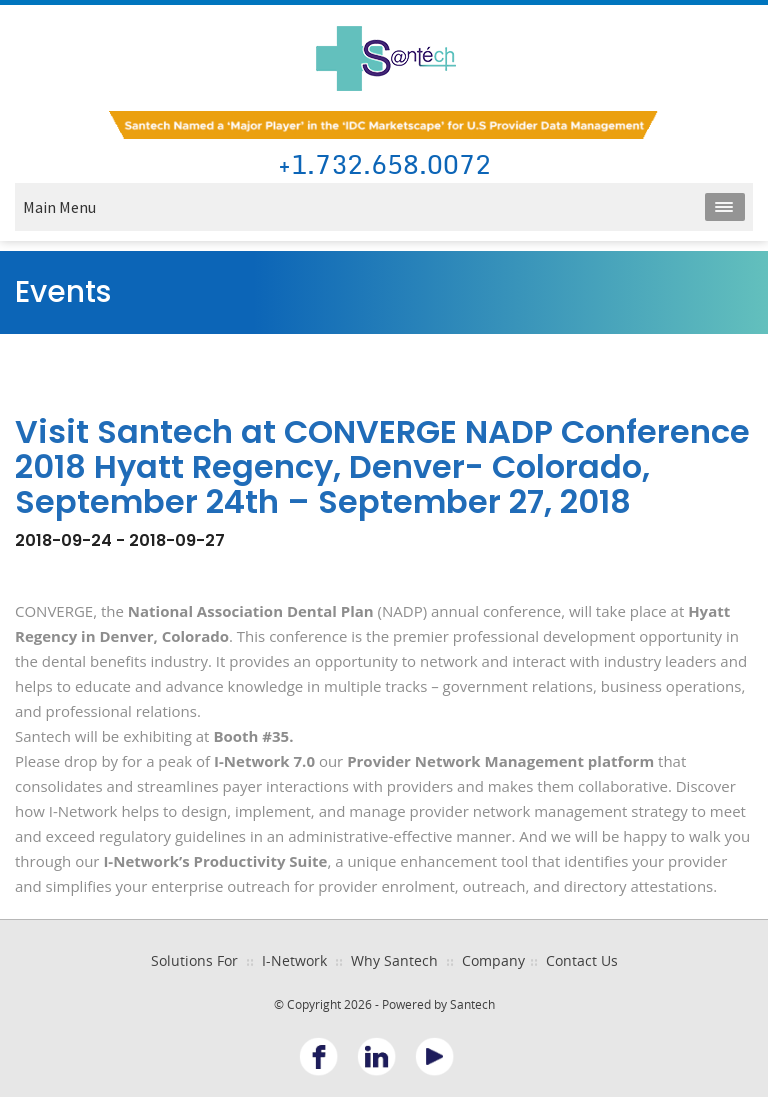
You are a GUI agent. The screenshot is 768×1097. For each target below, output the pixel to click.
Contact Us (582, 960)
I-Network (294, 960)
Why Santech (394, 960)
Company (493, 960)
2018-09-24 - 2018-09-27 (120, 540)
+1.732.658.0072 (384, 165)
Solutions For (194, 960)
